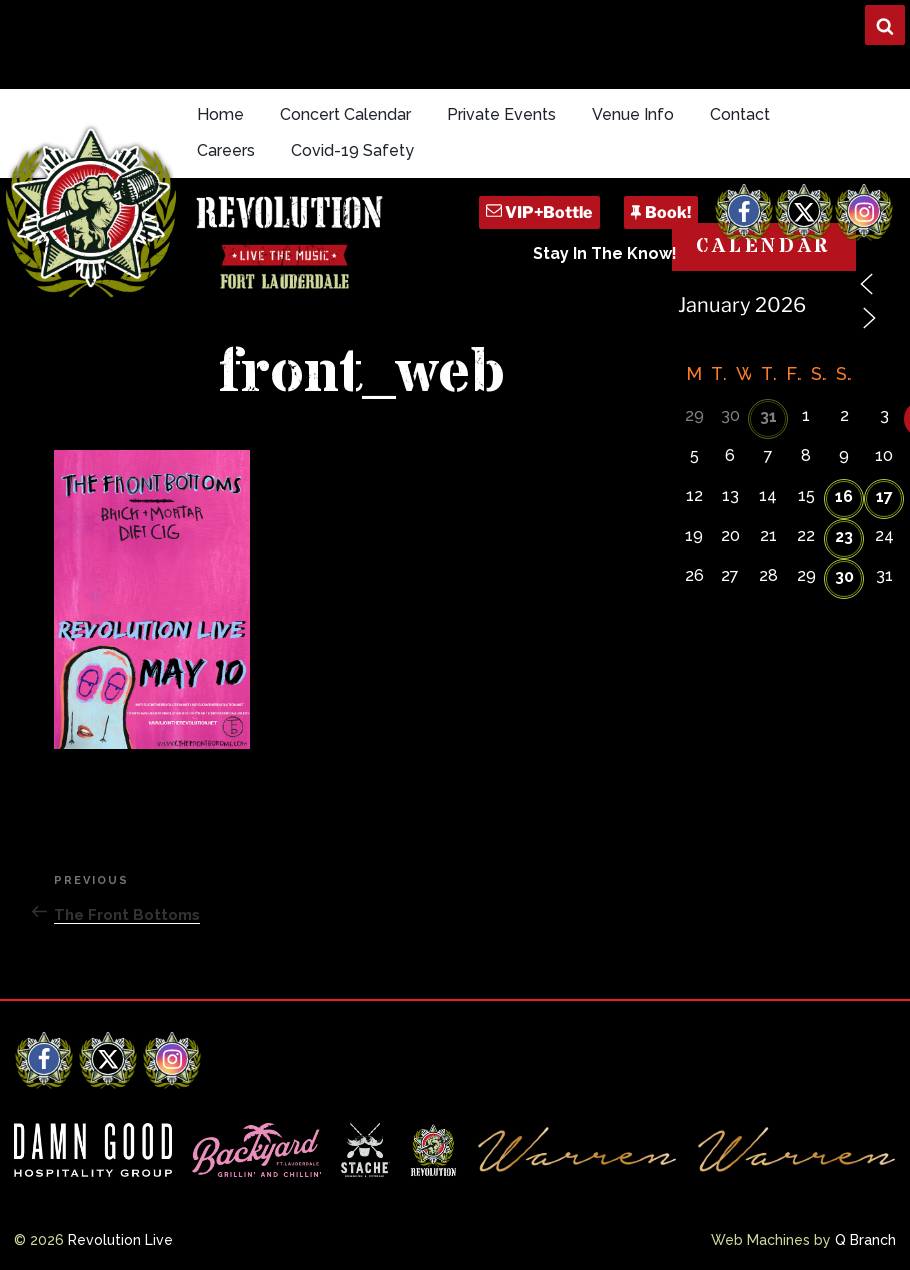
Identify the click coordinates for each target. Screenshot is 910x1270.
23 (844, 536)
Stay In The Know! (605, 253)
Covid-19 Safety (352, 150)
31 (768, 416)
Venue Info (633, 114)
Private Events (501, 114)
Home (220, 114)
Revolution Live (120, 1240)
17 (884, 496)
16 (844, 496)
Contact (740, 114)
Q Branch (865, 1240)
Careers (226, 150)
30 (844, 576)
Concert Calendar (345, 114)
